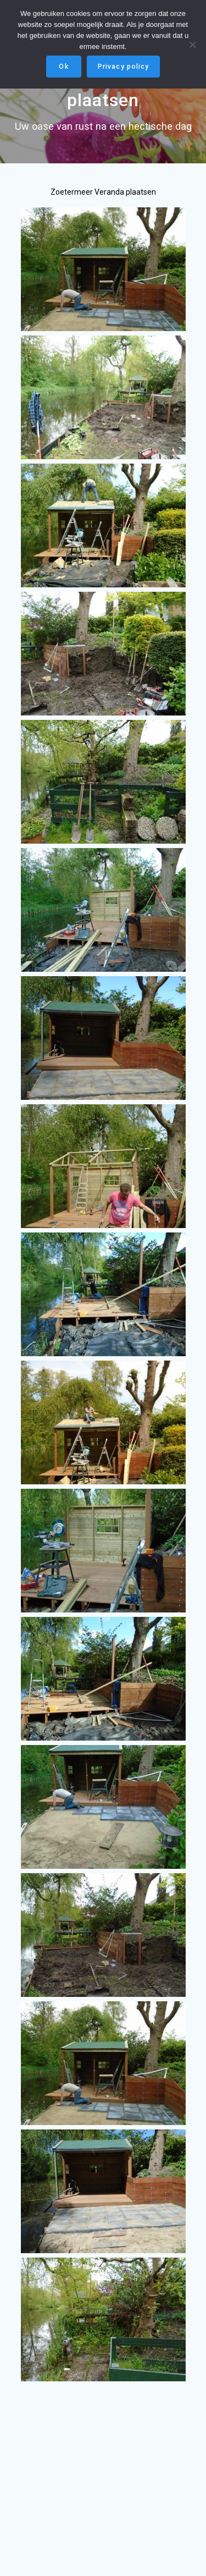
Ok (63, 66)
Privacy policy (123, 66)
